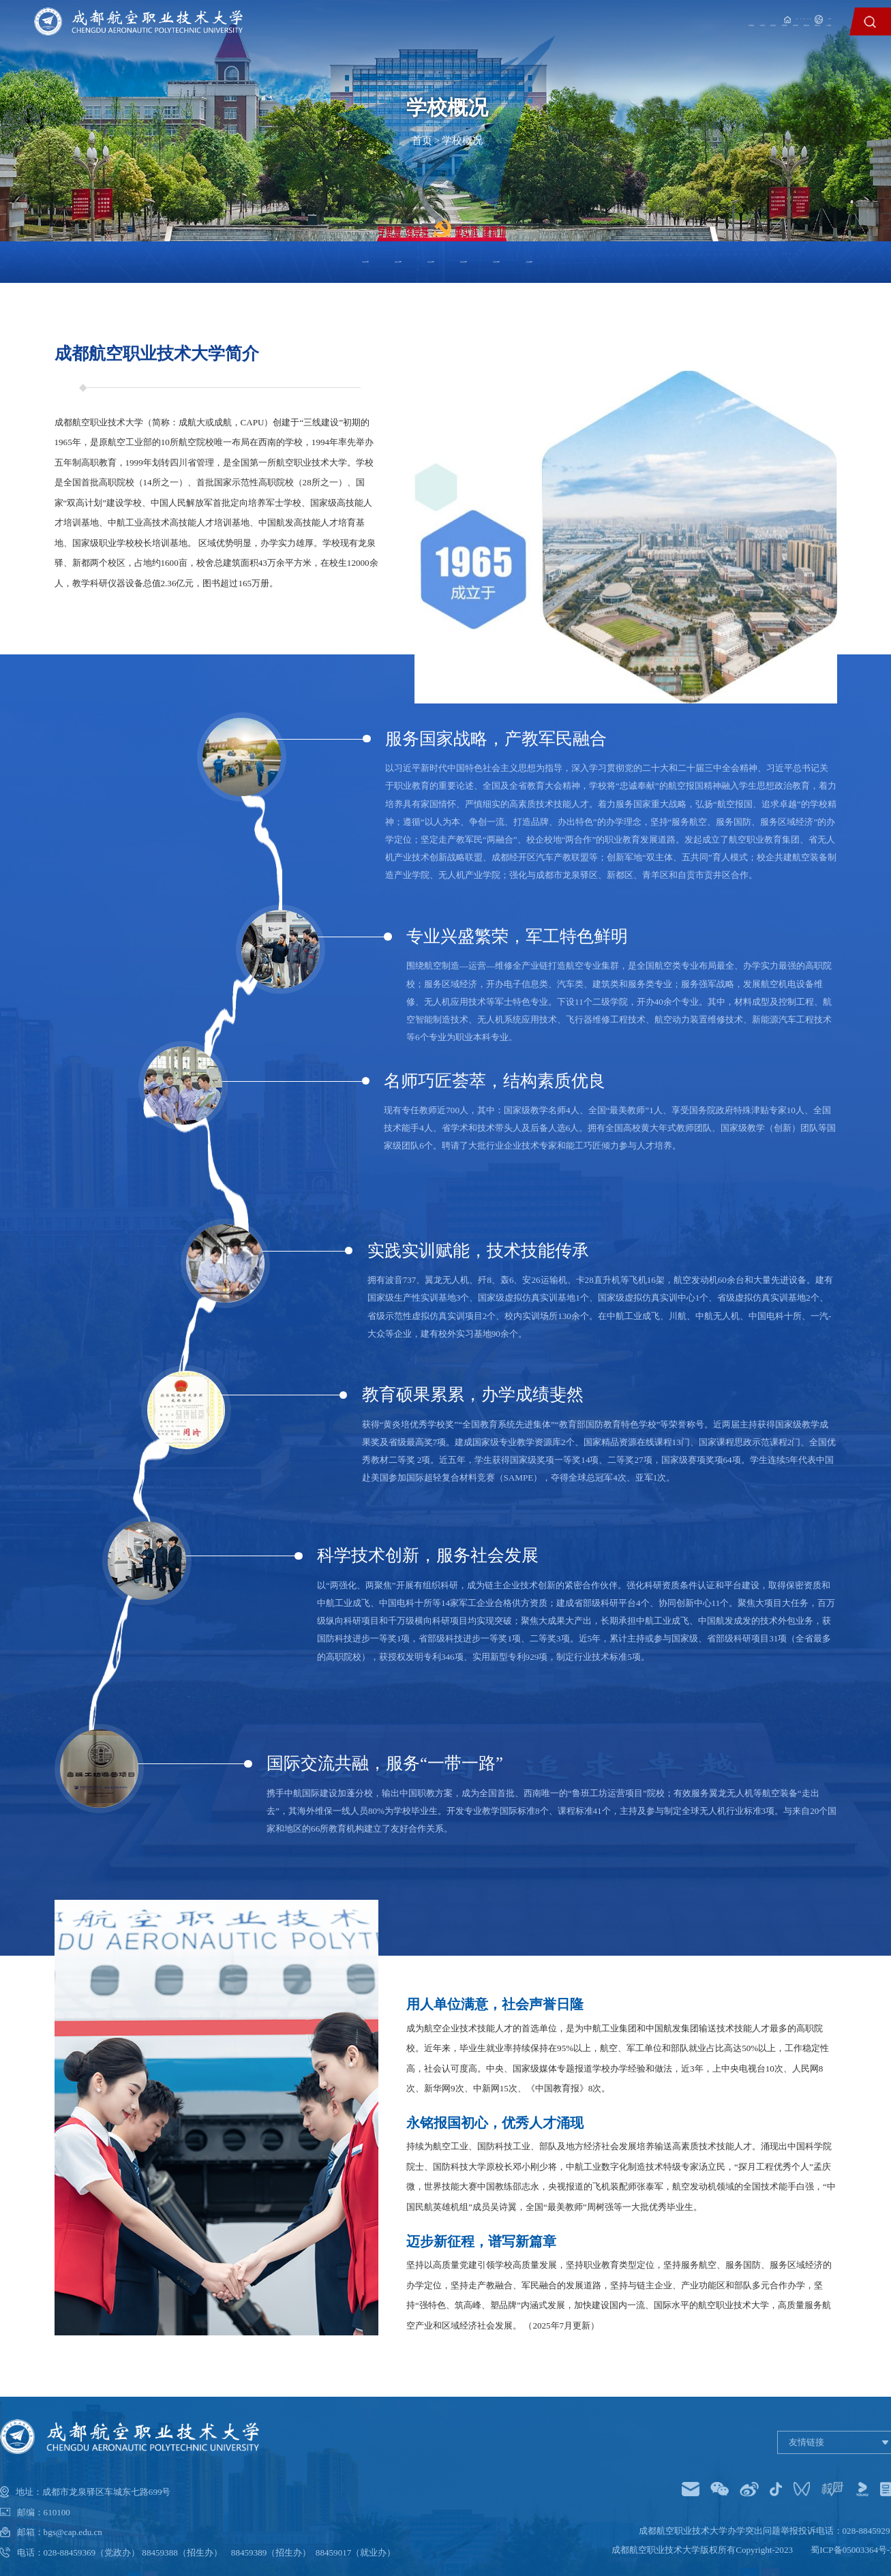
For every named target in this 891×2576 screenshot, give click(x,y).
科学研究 (662, 39)
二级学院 (514, 39)
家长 (756, 16)
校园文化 (760, 39)
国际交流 (711, 39)
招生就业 (563, 39)
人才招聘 (809, 39)
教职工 (693, 16)
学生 (659, 16)
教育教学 (613, 39)
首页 (422, 140)
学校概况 (465, 39)
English (813, 16)
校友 (726, 16)
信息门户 (613, 16)
